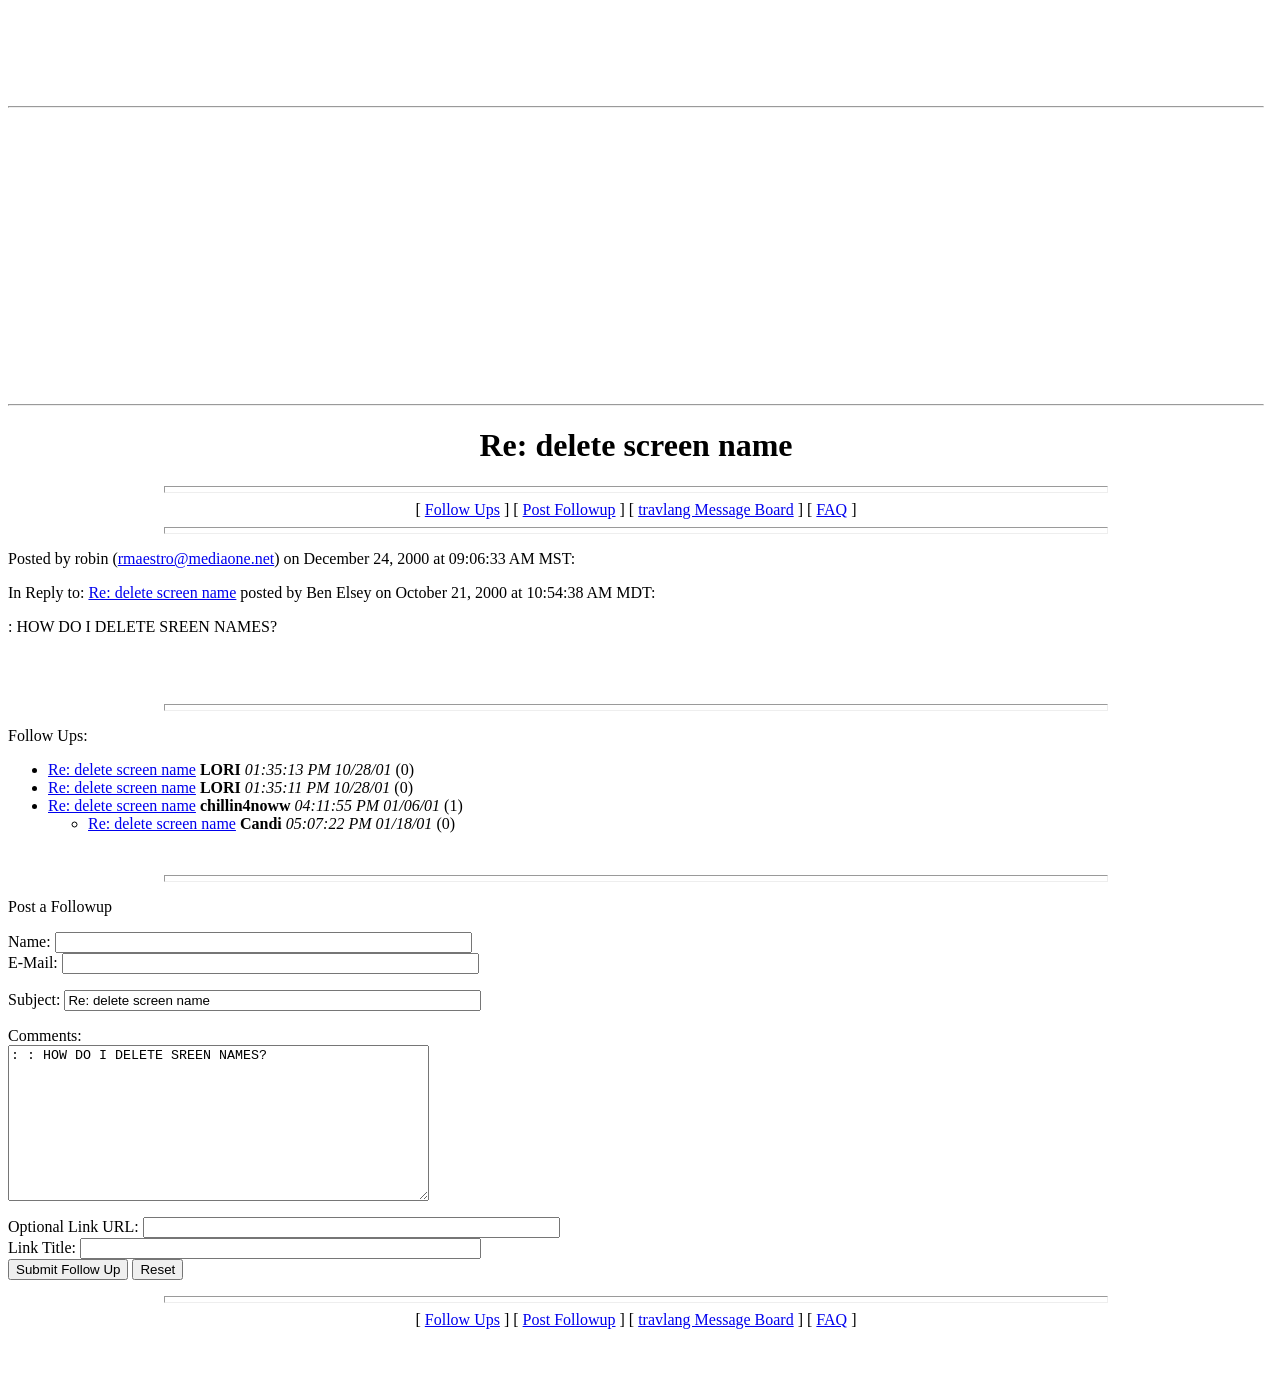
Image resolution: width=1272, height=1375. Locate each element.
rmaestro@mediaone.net (196, 558)
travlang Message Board (716, 509)
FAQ (831, 509)
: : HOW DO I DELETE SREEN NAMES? (243, 1138)
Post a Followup (60, 906)
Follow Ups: (48, 735)
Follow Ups (462, 509)
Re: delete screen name (162, 592)
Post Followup (569, 509)
